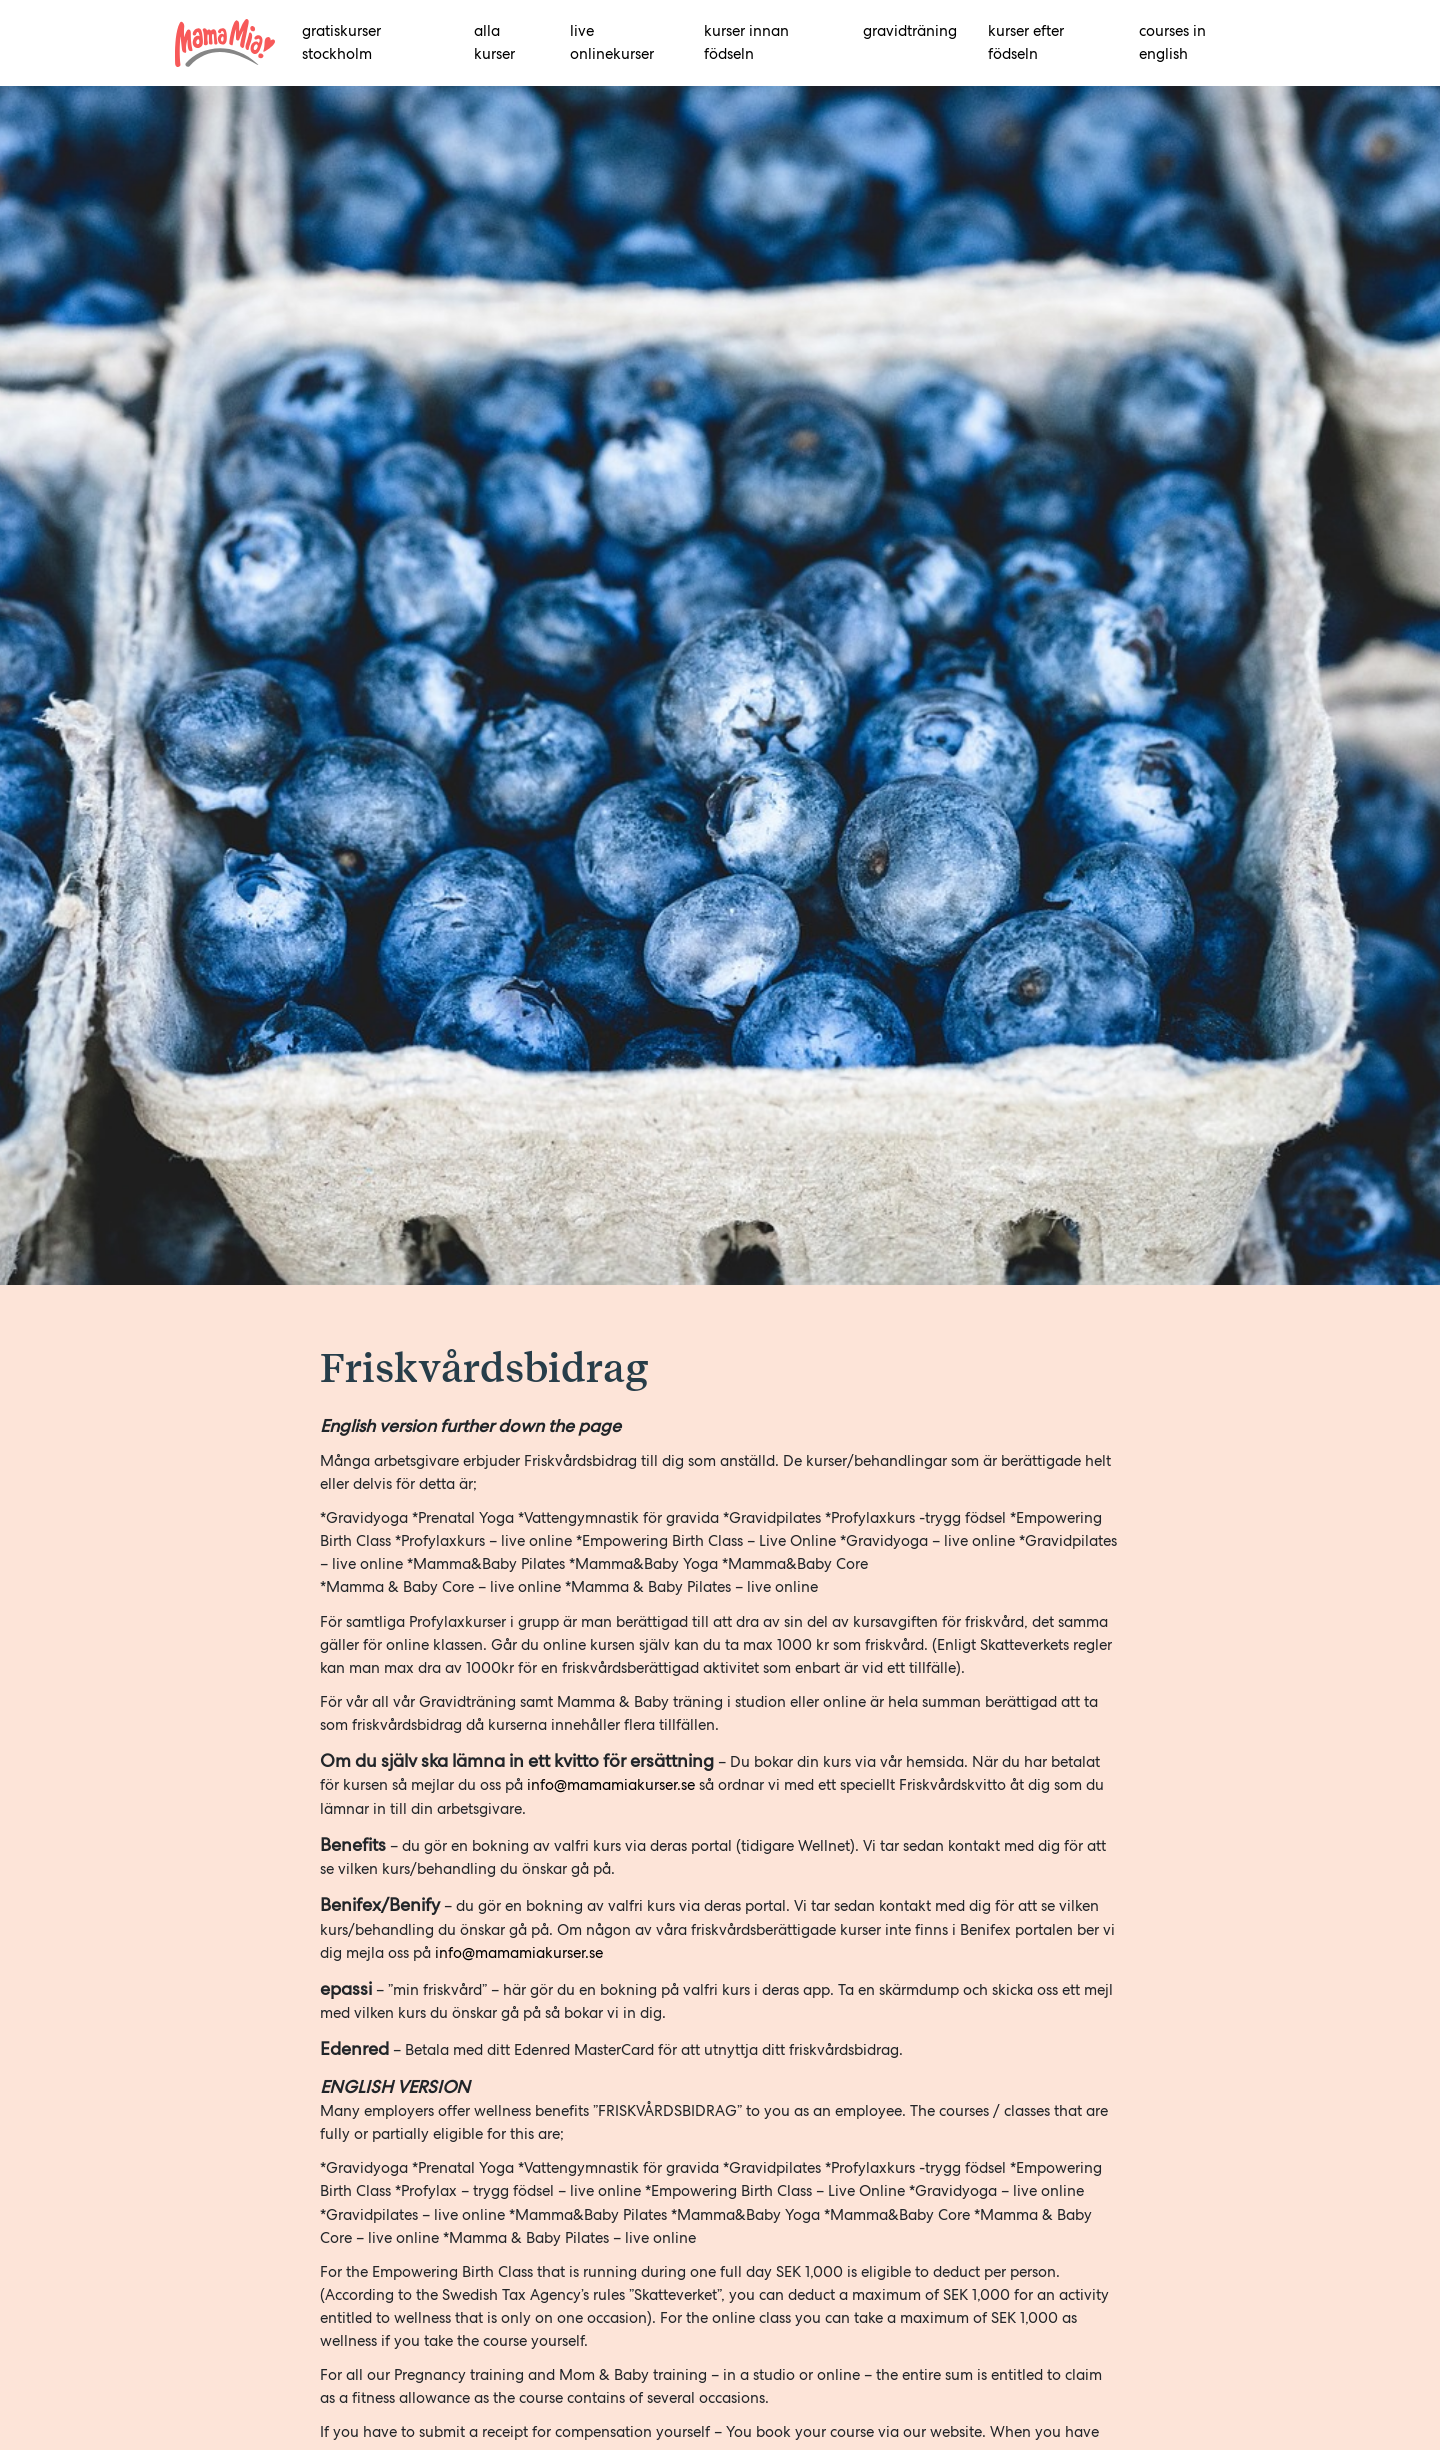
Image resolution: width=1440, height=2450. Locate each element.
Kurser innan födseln (746, 42)
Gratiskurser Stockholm (341, 42)
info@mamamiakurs (504, 1953)
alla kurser (494, 42)
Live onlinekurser (612, 42)
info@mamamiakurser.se (611, 1785)
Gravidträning (910, 31)
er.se (588, 1953)
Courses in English (1172, 42)
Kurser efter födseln (1026, 42)
